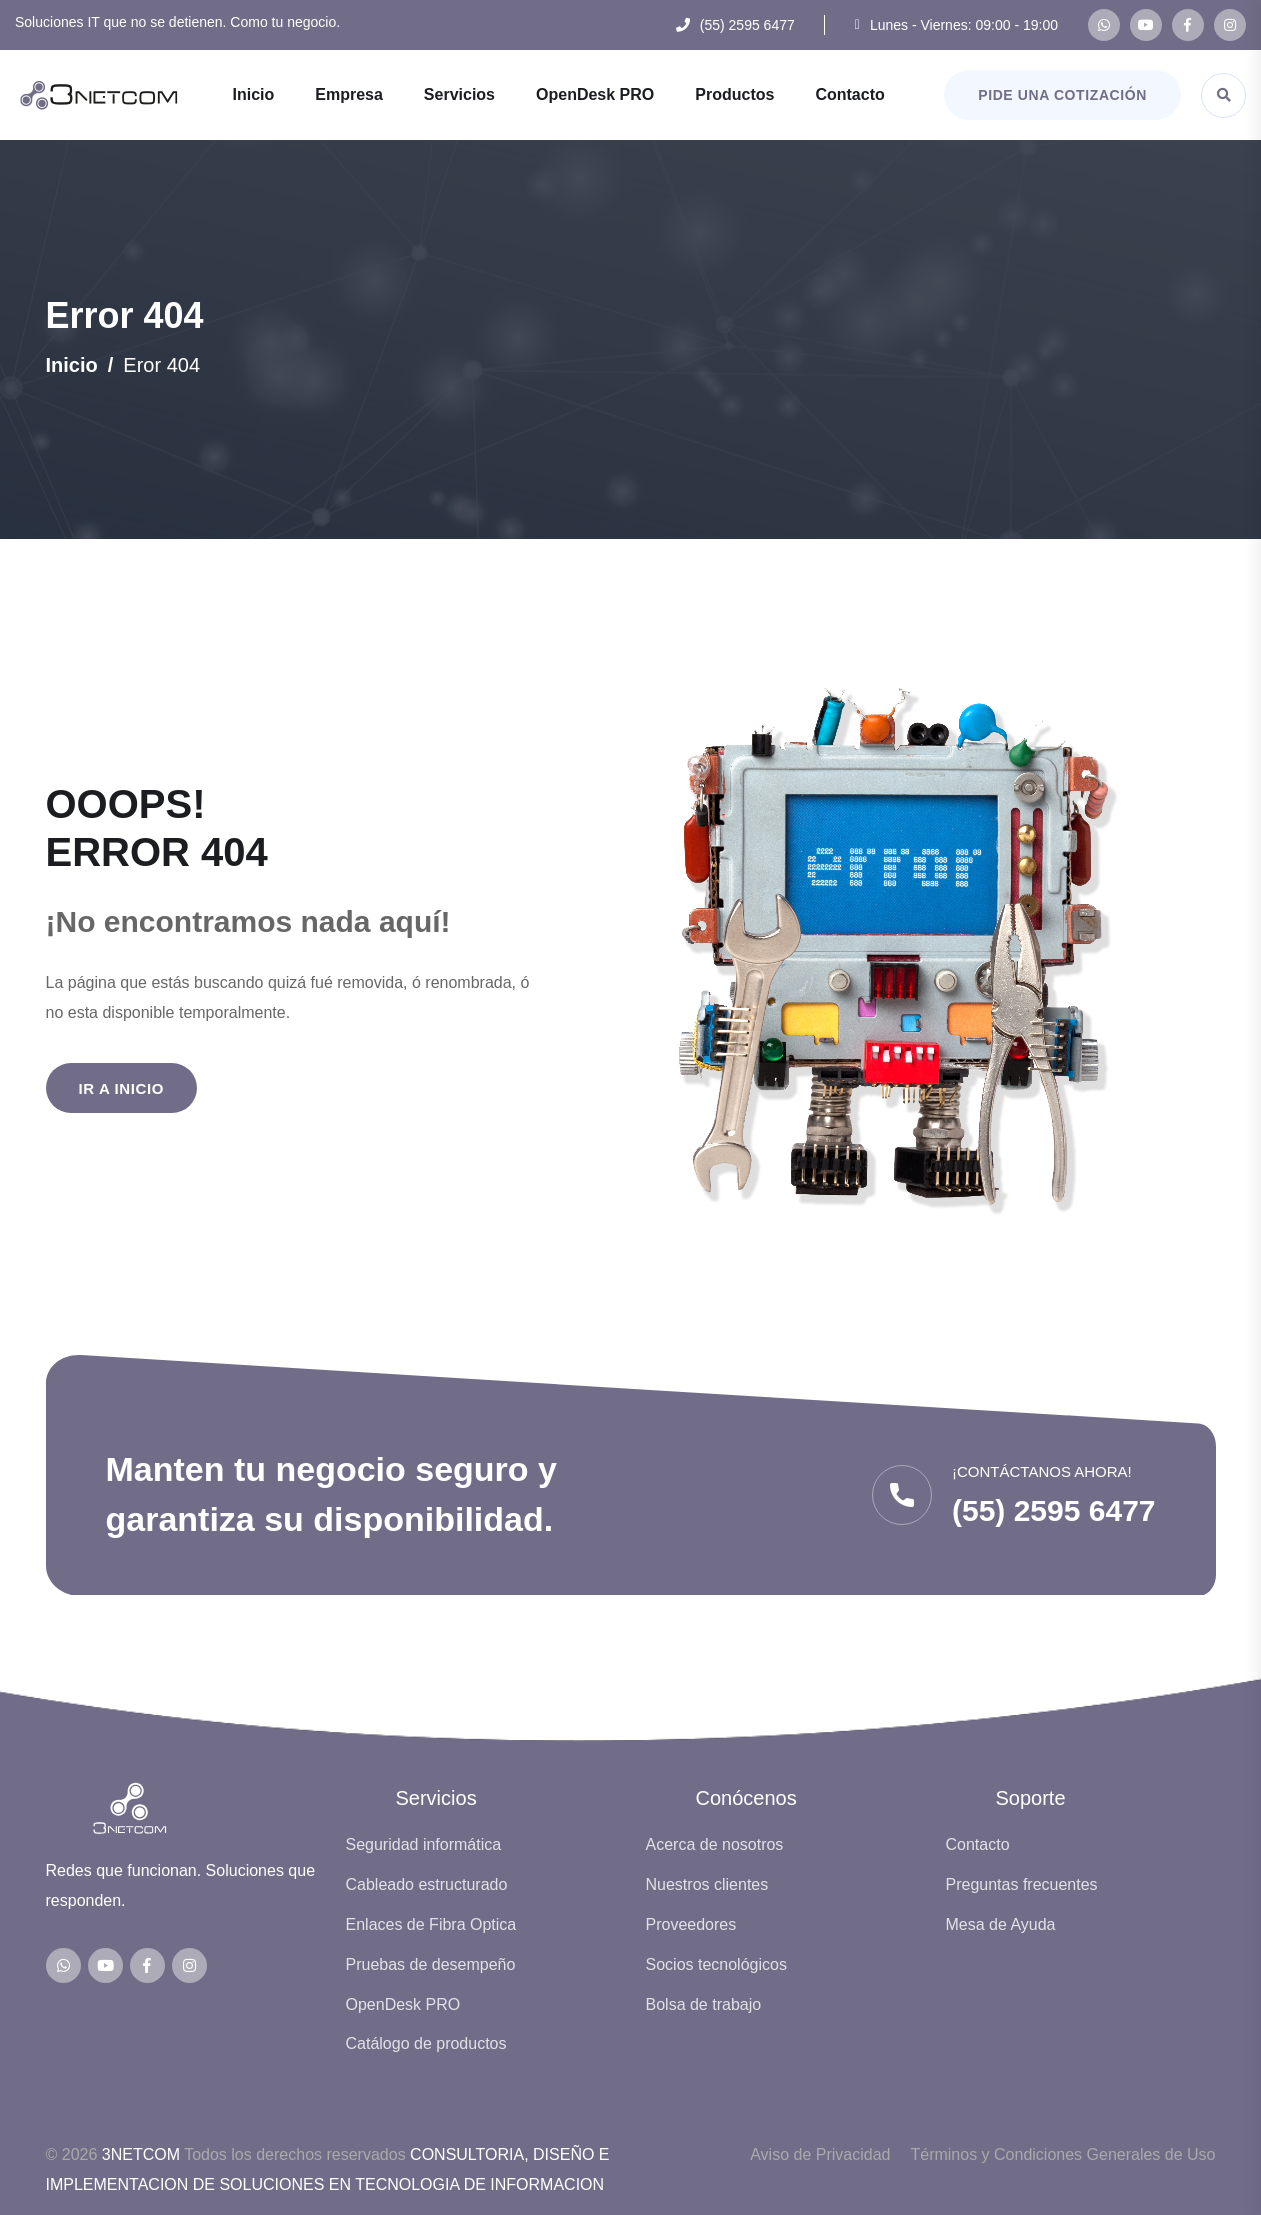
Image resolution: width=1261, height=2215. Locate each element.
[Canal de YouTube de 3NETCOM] (1146, 25)
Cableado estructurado (427, 1884)
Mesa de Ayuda (1001, 1924)
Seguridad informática (424, 1844)
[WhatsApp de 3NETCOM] (1104, 25)
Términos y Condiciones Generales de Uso (1062, 2154)
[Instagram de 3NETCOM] (1230, 25)
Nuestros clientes (707, 1884)
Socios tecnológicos (716, 1964)
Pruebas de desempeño (431, 1964)
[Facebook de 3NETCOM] (1188, 25)
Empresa (349, 94)
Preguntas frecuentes (1022, 1884)
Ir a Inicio (122, 1088)
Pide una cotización (1062, 95)
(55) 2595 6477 (747, 25)
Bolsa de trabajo (704, 2004)
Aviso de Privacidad (820, 2154)
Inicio (253, 94)
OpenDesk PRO (595, 94)
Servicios (459, 94)
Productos (734, 94)
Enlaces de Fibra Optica (431, 1924)
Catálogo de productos (426, 2043)
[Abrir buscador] (1223, 95)
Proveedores (691, 1924)
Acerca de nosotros (715, 1844)
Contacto (849, 94)
